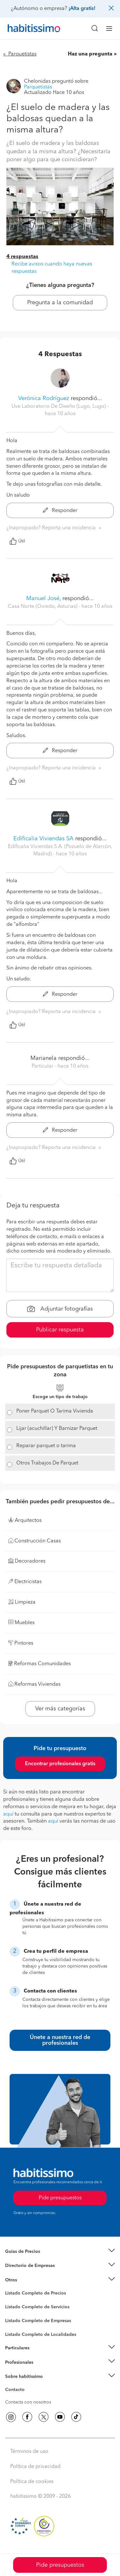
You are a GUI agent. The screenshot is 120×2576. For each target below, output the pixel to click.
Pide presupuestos (60, 2565)
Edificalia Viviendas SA (43, 839)
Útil (17, 541)
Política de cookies (31, 2481)
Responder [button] (60, 510)
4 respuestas (22, 256)
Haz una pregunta (90, 54)
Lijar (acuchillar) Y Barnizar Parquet (56, 1428)
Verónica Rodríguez (43, 398)
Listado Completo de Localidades (40, 2334)
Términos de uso (29, 2451)
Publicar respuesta (60, 1330)
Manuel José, (43, 598)
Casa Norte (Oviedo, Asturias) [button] (43, 606)
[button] (60, 2251)
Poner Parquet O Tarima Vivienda (54, 1411)
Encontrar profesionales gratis (60, 1763)
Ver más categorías (60, 1709)
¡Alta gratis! (81, 8)
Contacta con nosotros (28, 2402)
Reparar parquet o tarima (46, 1445)
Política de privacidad (35, 2466)
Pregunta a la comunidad (60, 303)
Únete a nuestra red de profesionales (60, 2040)
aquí (8, 1814)
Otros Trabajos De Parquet (47, 1463)
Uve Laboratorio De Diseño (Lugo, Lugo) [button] (59, 406)
